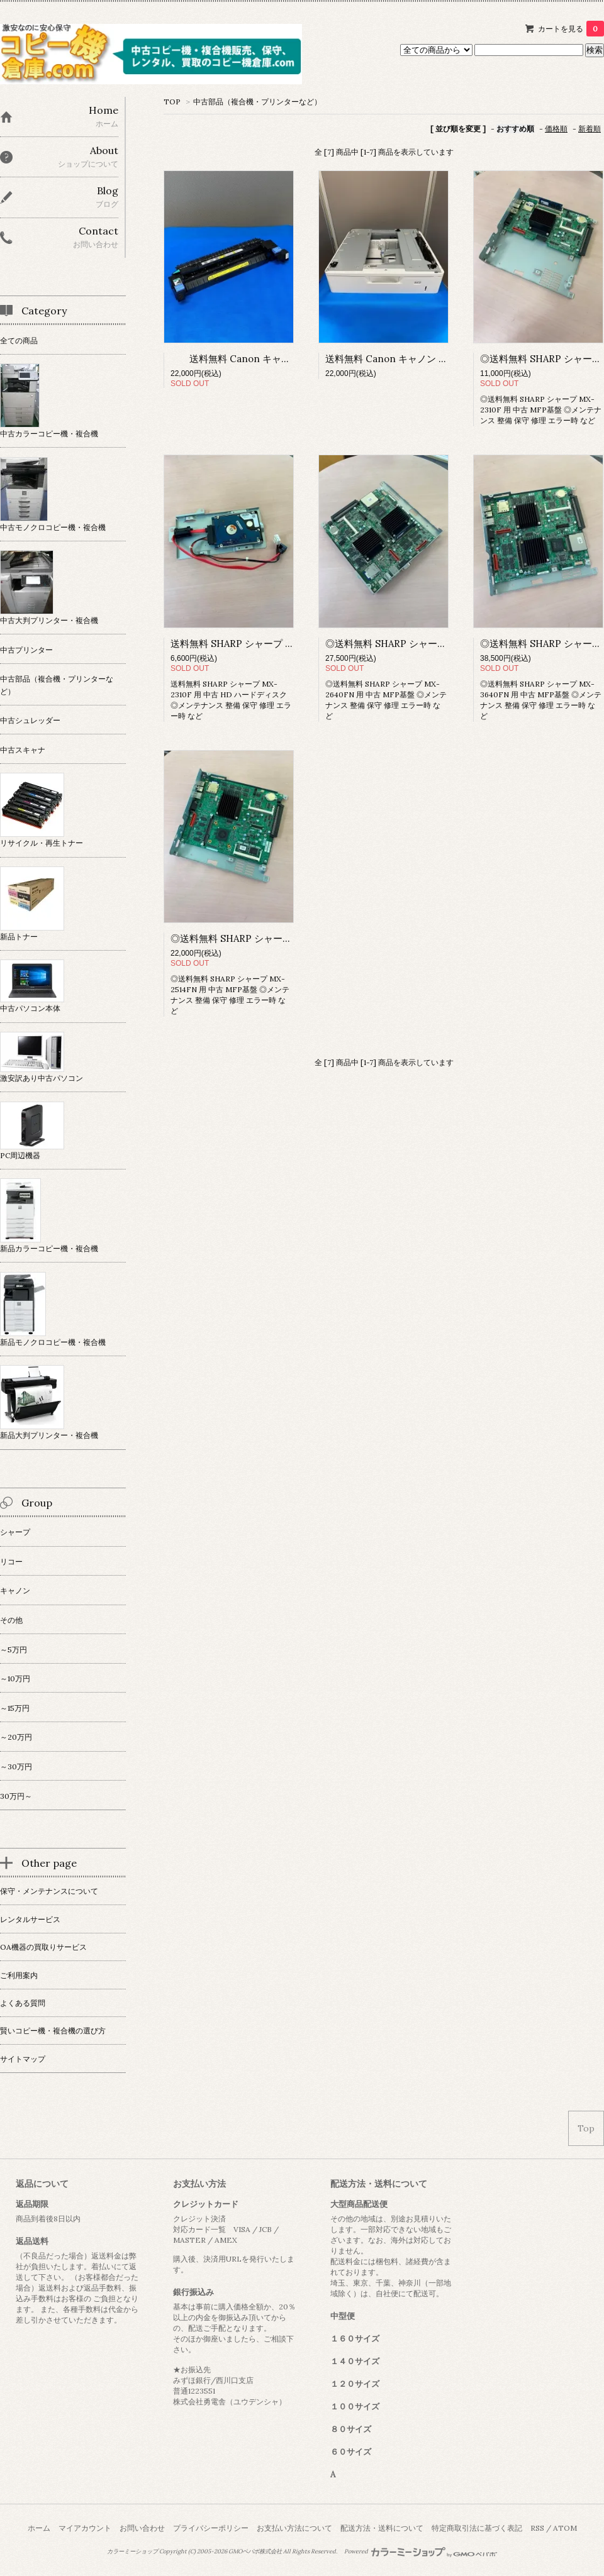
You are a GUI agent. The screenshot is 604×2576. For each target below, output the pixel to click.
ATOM (565, 2528)
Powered (420, 2551)
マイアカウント (85, 2528)
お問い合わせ (142, 2528)
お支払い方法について (294, 2528)
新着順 (589, 128)
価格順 (556, 128)
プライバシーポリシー (211, 2528)
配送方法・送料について (381, 2528)
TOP (172, 101)
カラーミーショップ (132, 2551)
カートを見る (571, 28)
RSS (537, 2528)
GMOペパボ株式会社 (255, 2551)
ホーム (39, 2528)
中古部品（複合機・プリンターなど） (257, 101)
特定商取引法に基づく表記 (477, 2528)
